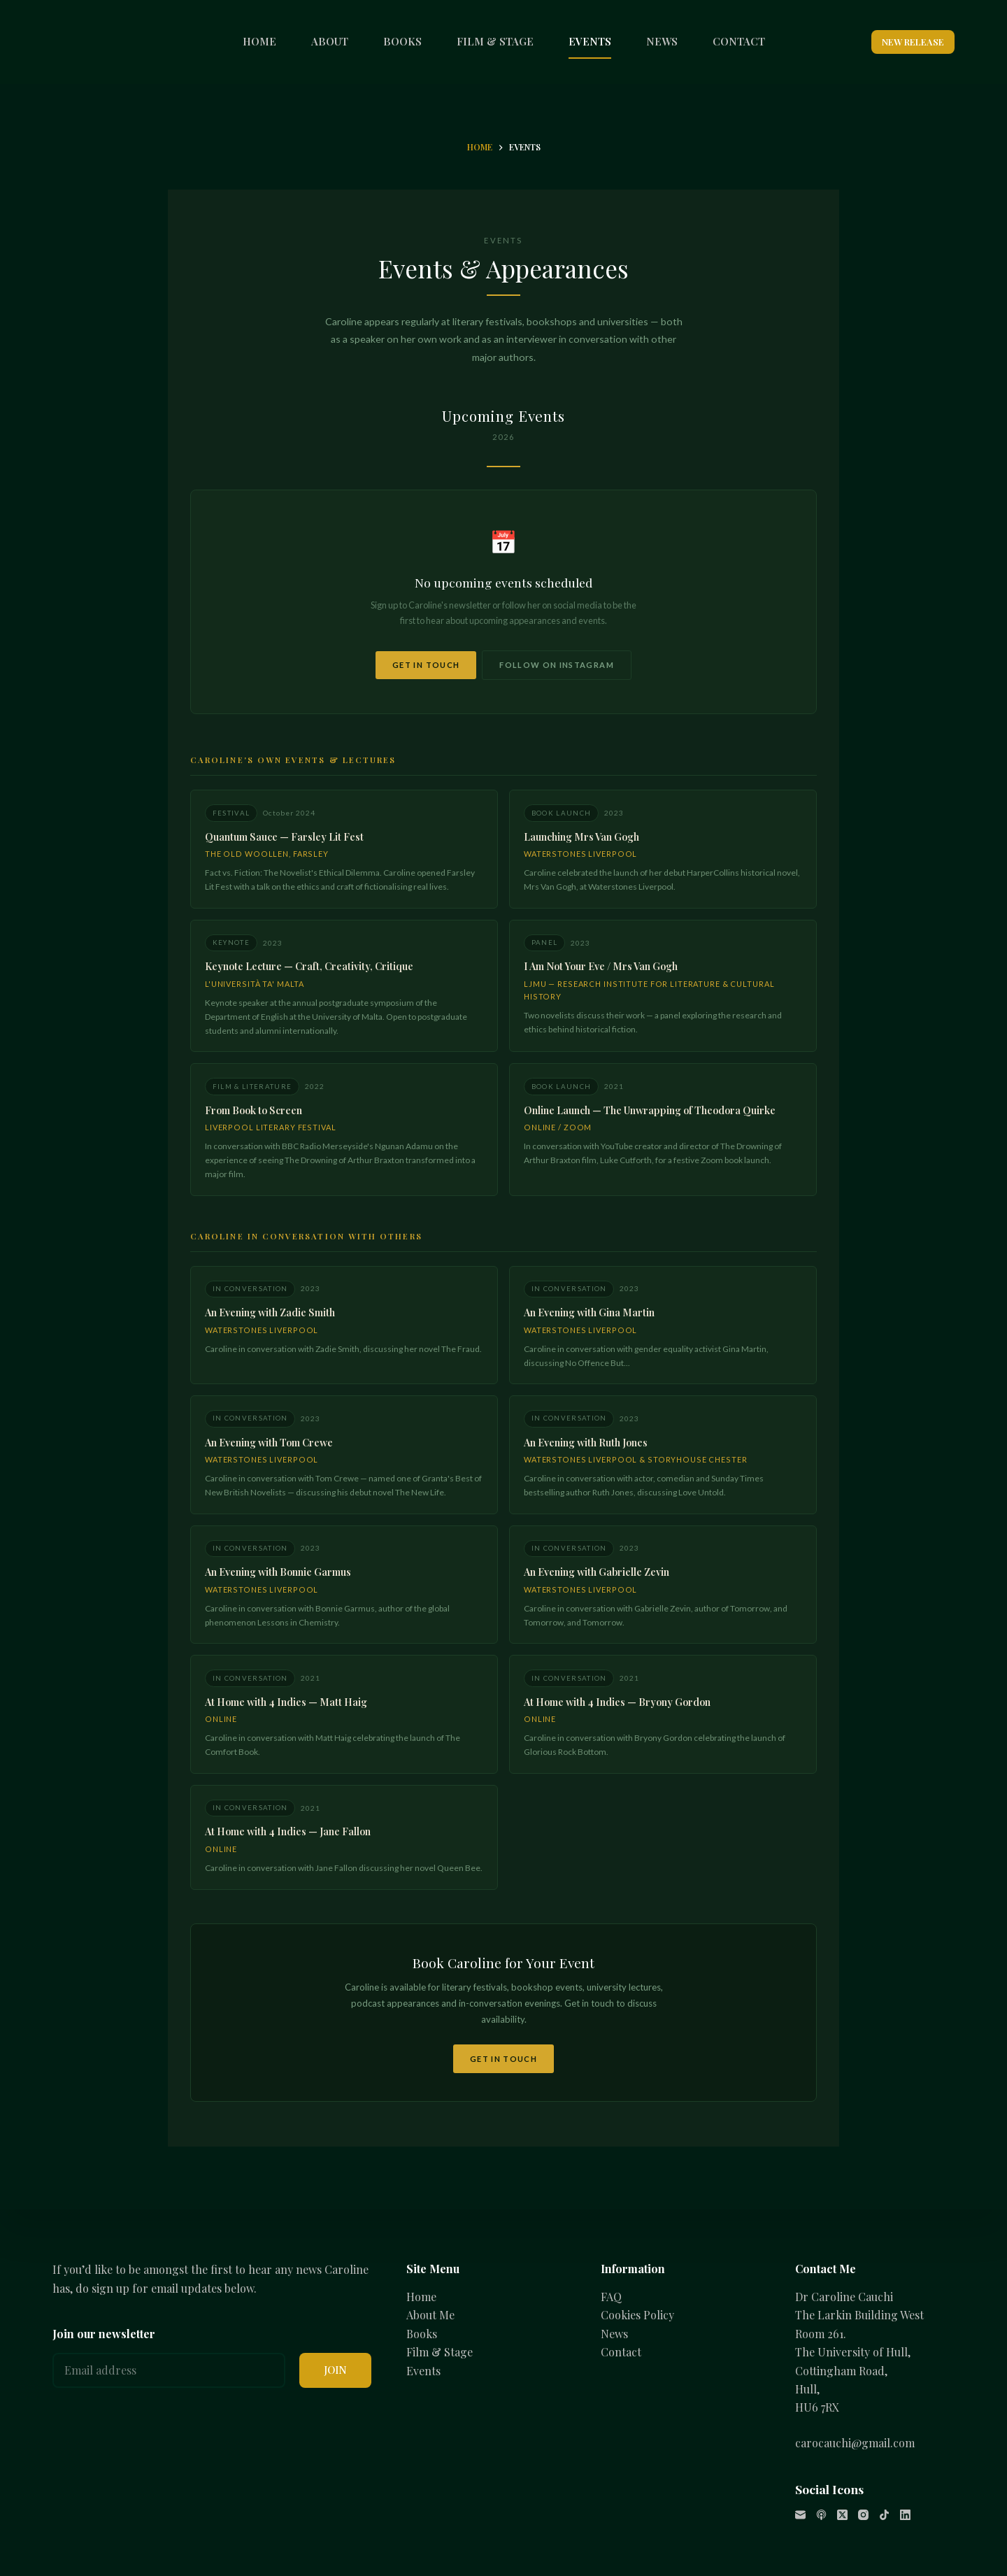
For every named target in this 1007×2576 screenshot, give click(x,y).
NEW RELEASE (913, 42)
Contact (621, 2352)
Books (421, 2333)
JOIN (335, 2370)
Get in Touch (423, 659)
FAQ (611, 2296)
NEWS (662, 41)
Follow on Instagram (559, 659)
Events (423, 2370)
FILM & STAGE (495, 41)
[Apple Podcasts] (821, 2515)
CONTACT (739, 41)
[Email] (800, 2515)
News (614, 2333)
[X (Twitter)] (842, 2515)
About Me (430, 2315)
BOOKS (402, 41)
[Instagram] (863, 2515)
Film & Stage (439, 2352)
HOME (259, 41)
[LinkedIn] (905, 2515)
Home (421, 2296)
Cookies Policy (637, 2315)
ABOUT (329, 41)
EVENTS (590, 41)
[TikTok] (884, 2515)
